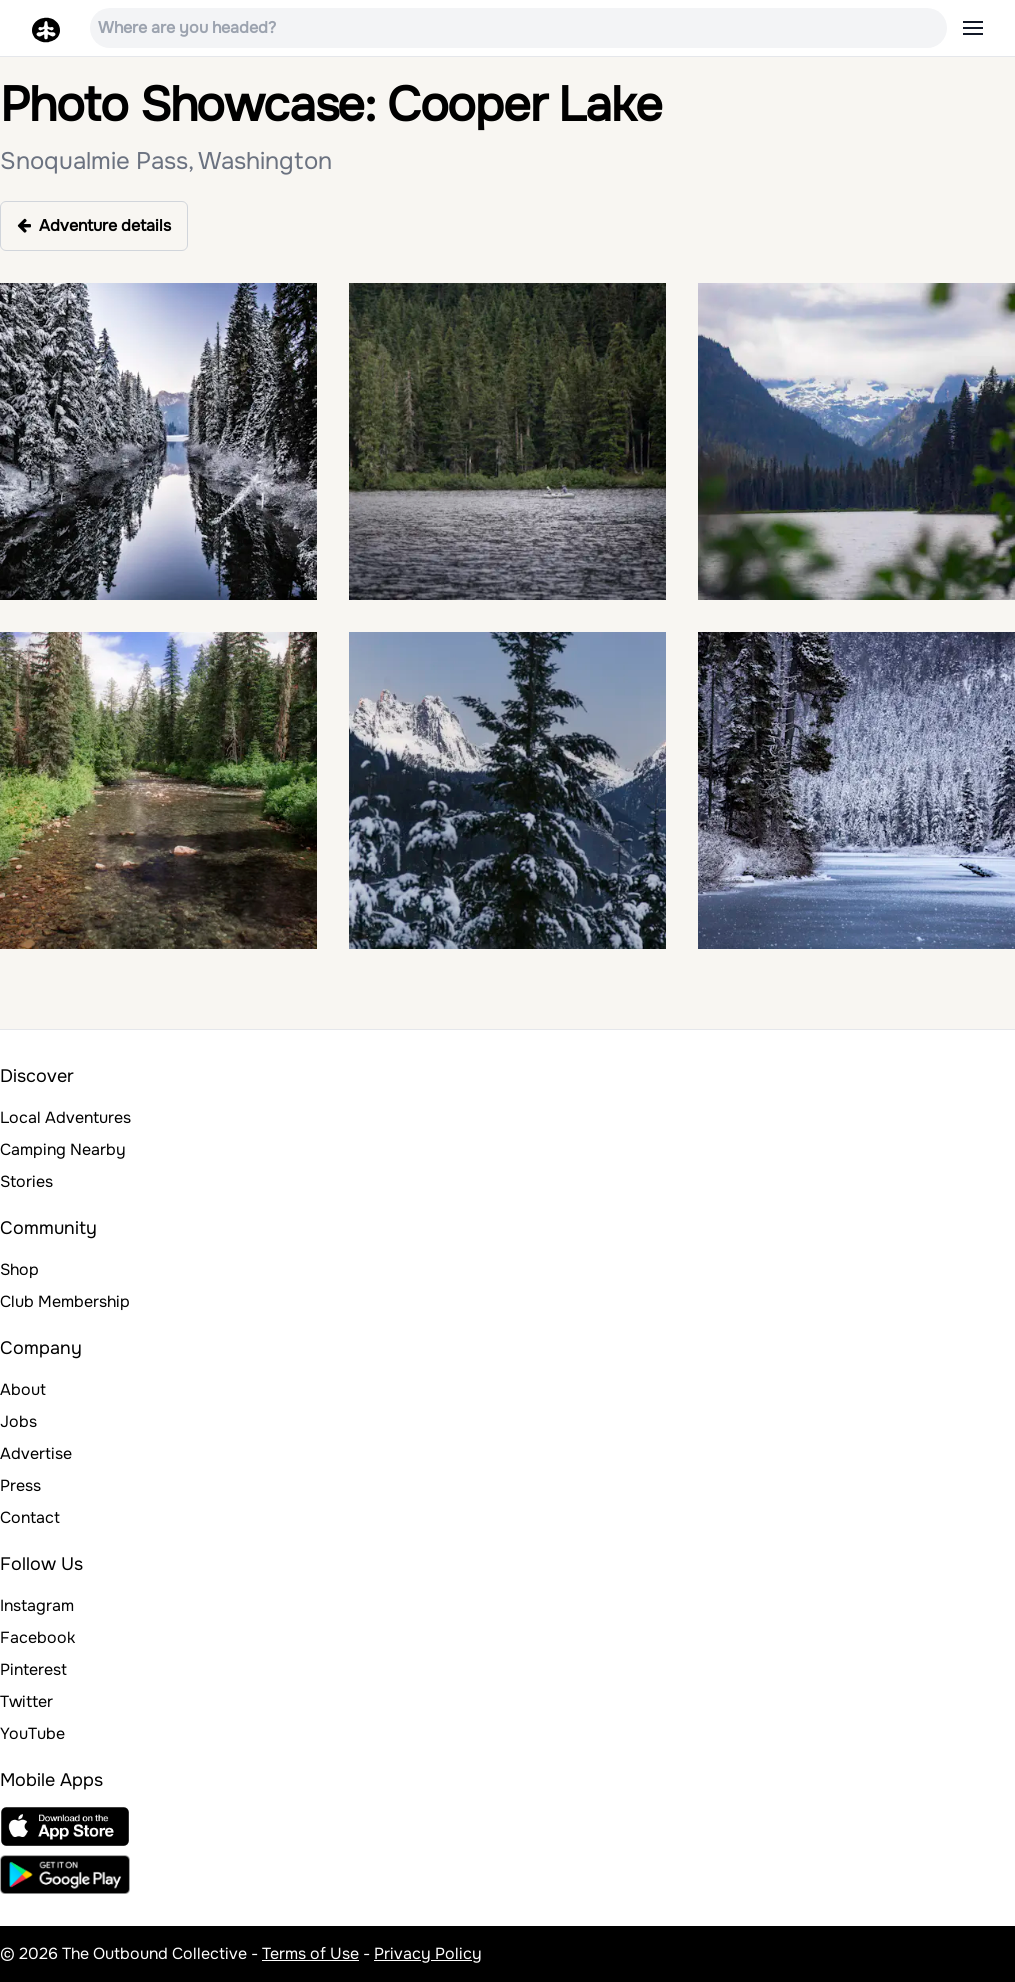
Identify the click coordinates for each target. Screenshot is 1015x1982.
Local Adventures (65, 1117)
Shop (19, 1269)
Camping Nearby (63, 1149)
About (23, 1389)
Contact (30, 1517)
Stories (26, 1181)
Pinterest (33, 1669)
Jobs (18, 1421)
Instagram (37, 1605)
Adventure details (94, 225)
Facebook (37, 1637)
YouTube (32, 1733)
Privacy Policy (428, 1953)
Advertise (36, 1453)
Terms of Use (310, 1953)
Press (20, 1485)
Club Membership (65, 1301)
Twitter (26, 1701)
